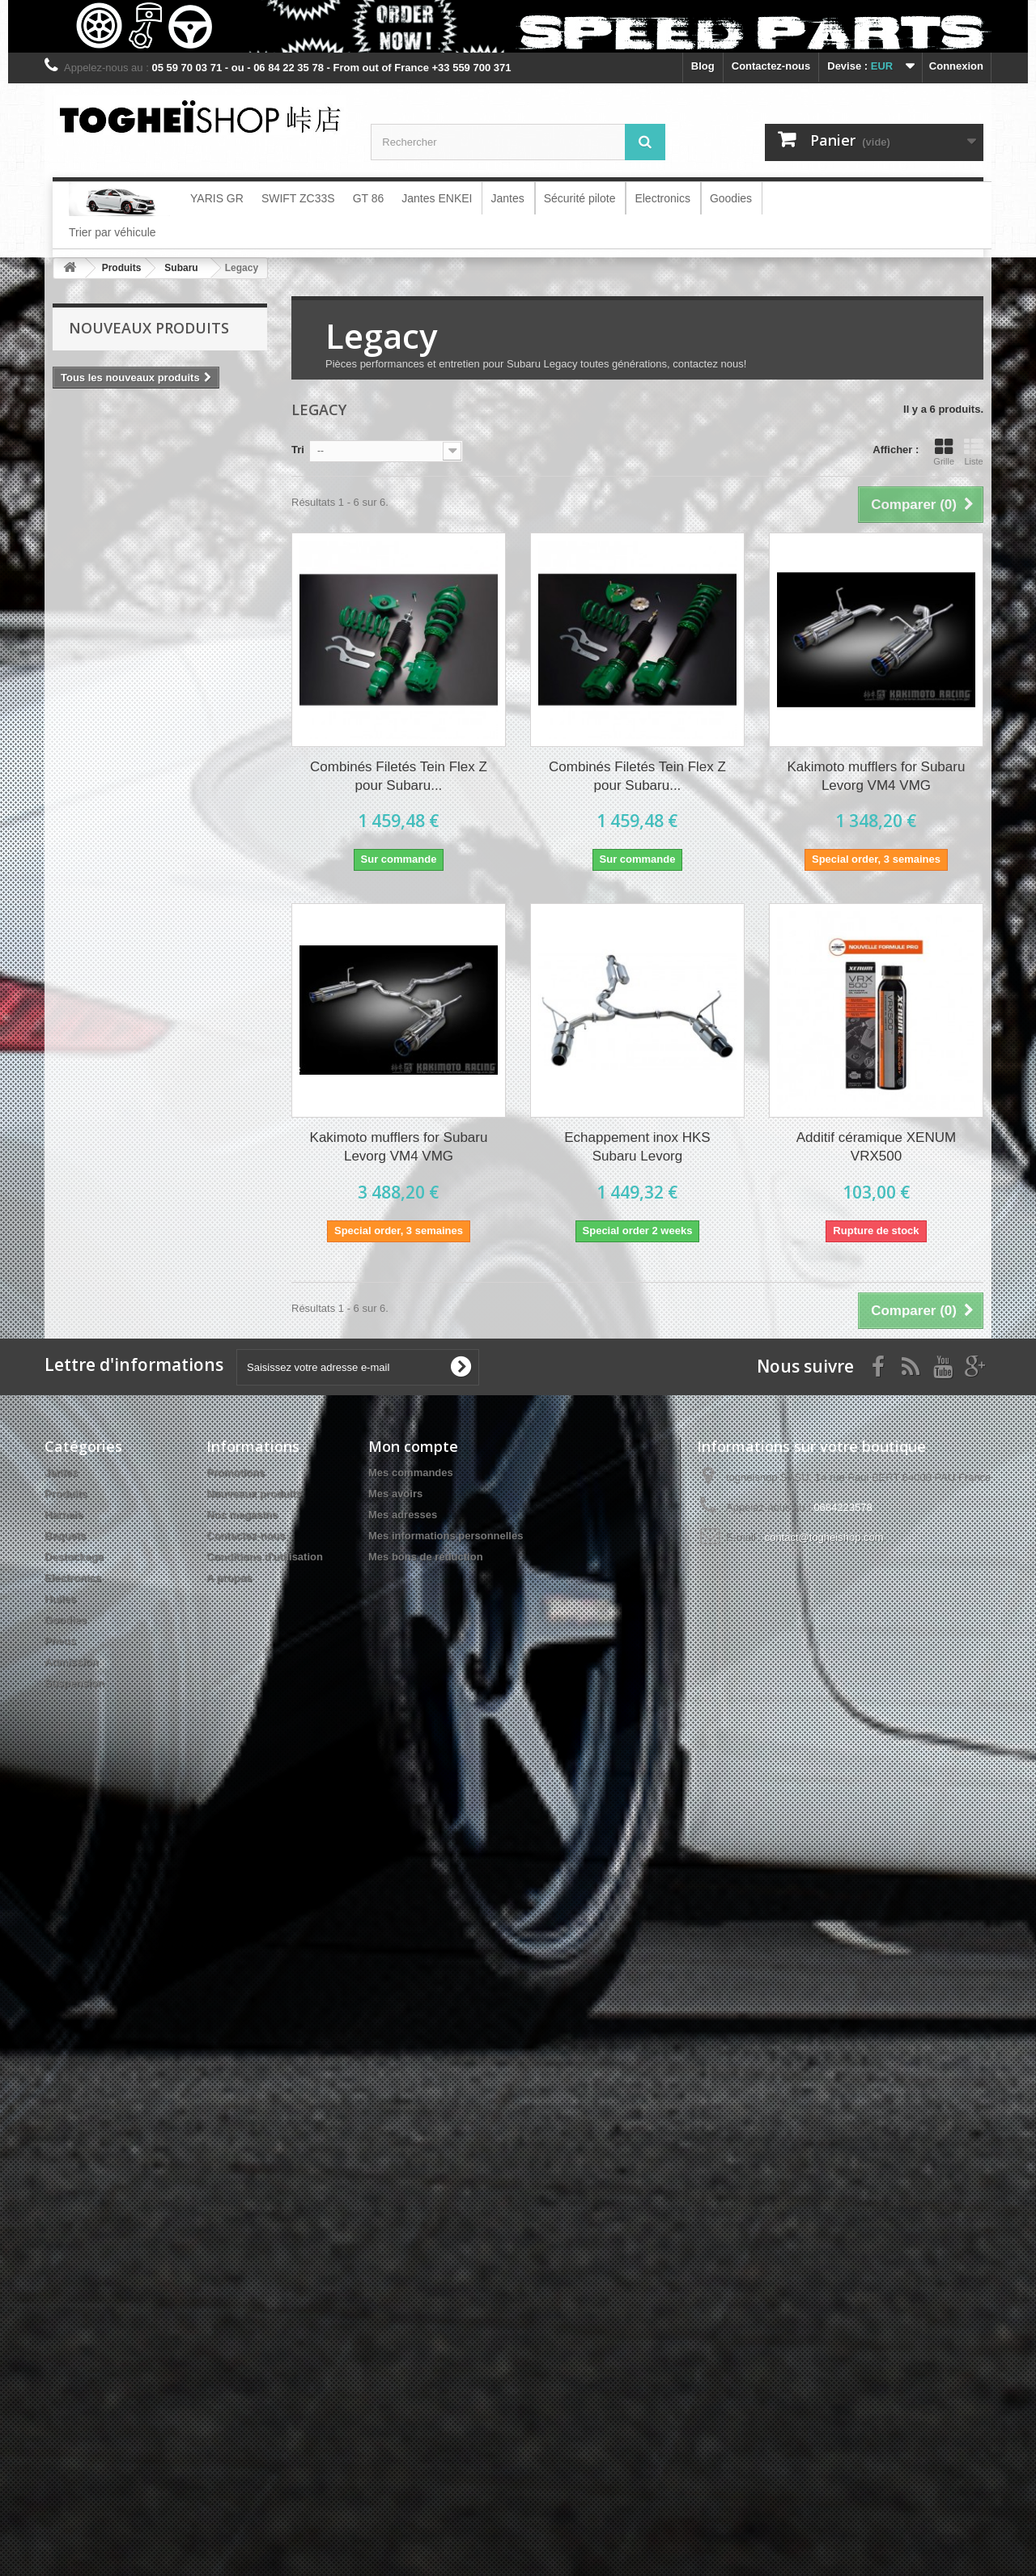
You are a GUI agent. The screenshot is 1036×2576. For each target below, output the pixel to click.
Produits (66, 1493)
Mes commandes (410, 1472)
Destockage (74, 1557)
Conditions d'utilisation (264, 1557)
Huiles (60, 1599)
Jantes (61, 1472)
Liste (973, 451)
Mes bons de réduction (425, 1557)
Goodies (66, 1620)
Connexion (956, 66)
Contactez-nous (771, 66)
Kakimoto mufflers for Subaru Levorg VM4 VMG (877, 776)
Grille (943, 451)
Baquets (65, 1536)
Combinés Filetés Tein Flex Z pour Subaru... (398, 776)
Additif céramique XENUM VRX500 (876, 1147)
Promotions (235, 1472)
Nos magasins (242, 1515)
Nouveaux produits (149, 327)
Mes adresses (402, 1515)
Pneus (60, 1641)
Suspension (74, 1683)
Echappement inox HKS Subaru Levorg (637, 1147)
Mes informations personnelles (445, 1536)
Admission (71, 1662)
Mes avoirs (395, 1493)
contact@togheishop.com (824, 1537)
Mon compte (413, 1446)
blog (703, 66)
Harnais (64, 1515)
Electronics (73, 1578)
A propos (229, 1578)
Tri (297, 449)
